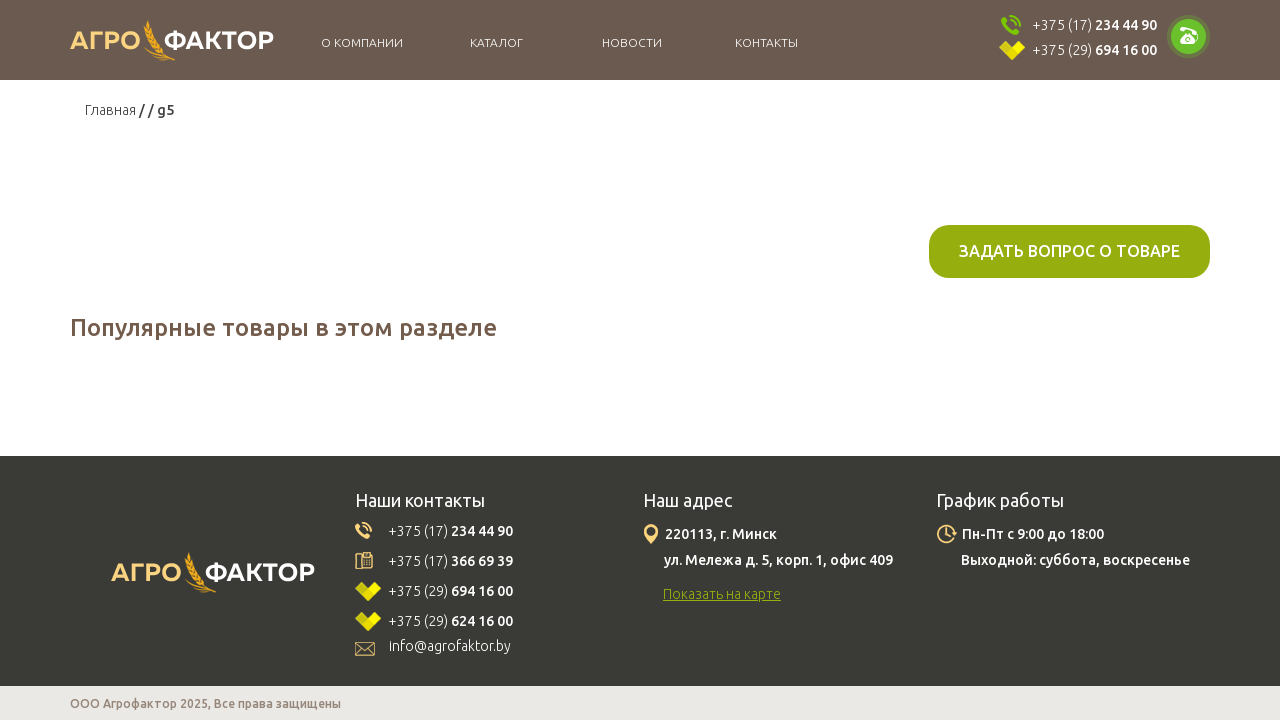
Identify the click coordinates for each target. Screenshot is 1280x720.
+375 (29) (1094, 50)
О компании (362, 42)
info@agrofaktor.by (450, 646)
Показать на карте (722, 594)
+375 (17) (1094, 25)
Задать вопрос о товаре (1069, 251)
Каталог (496, 42)
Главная (110, 110)
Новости (632, 42)
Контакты (766, 42)
